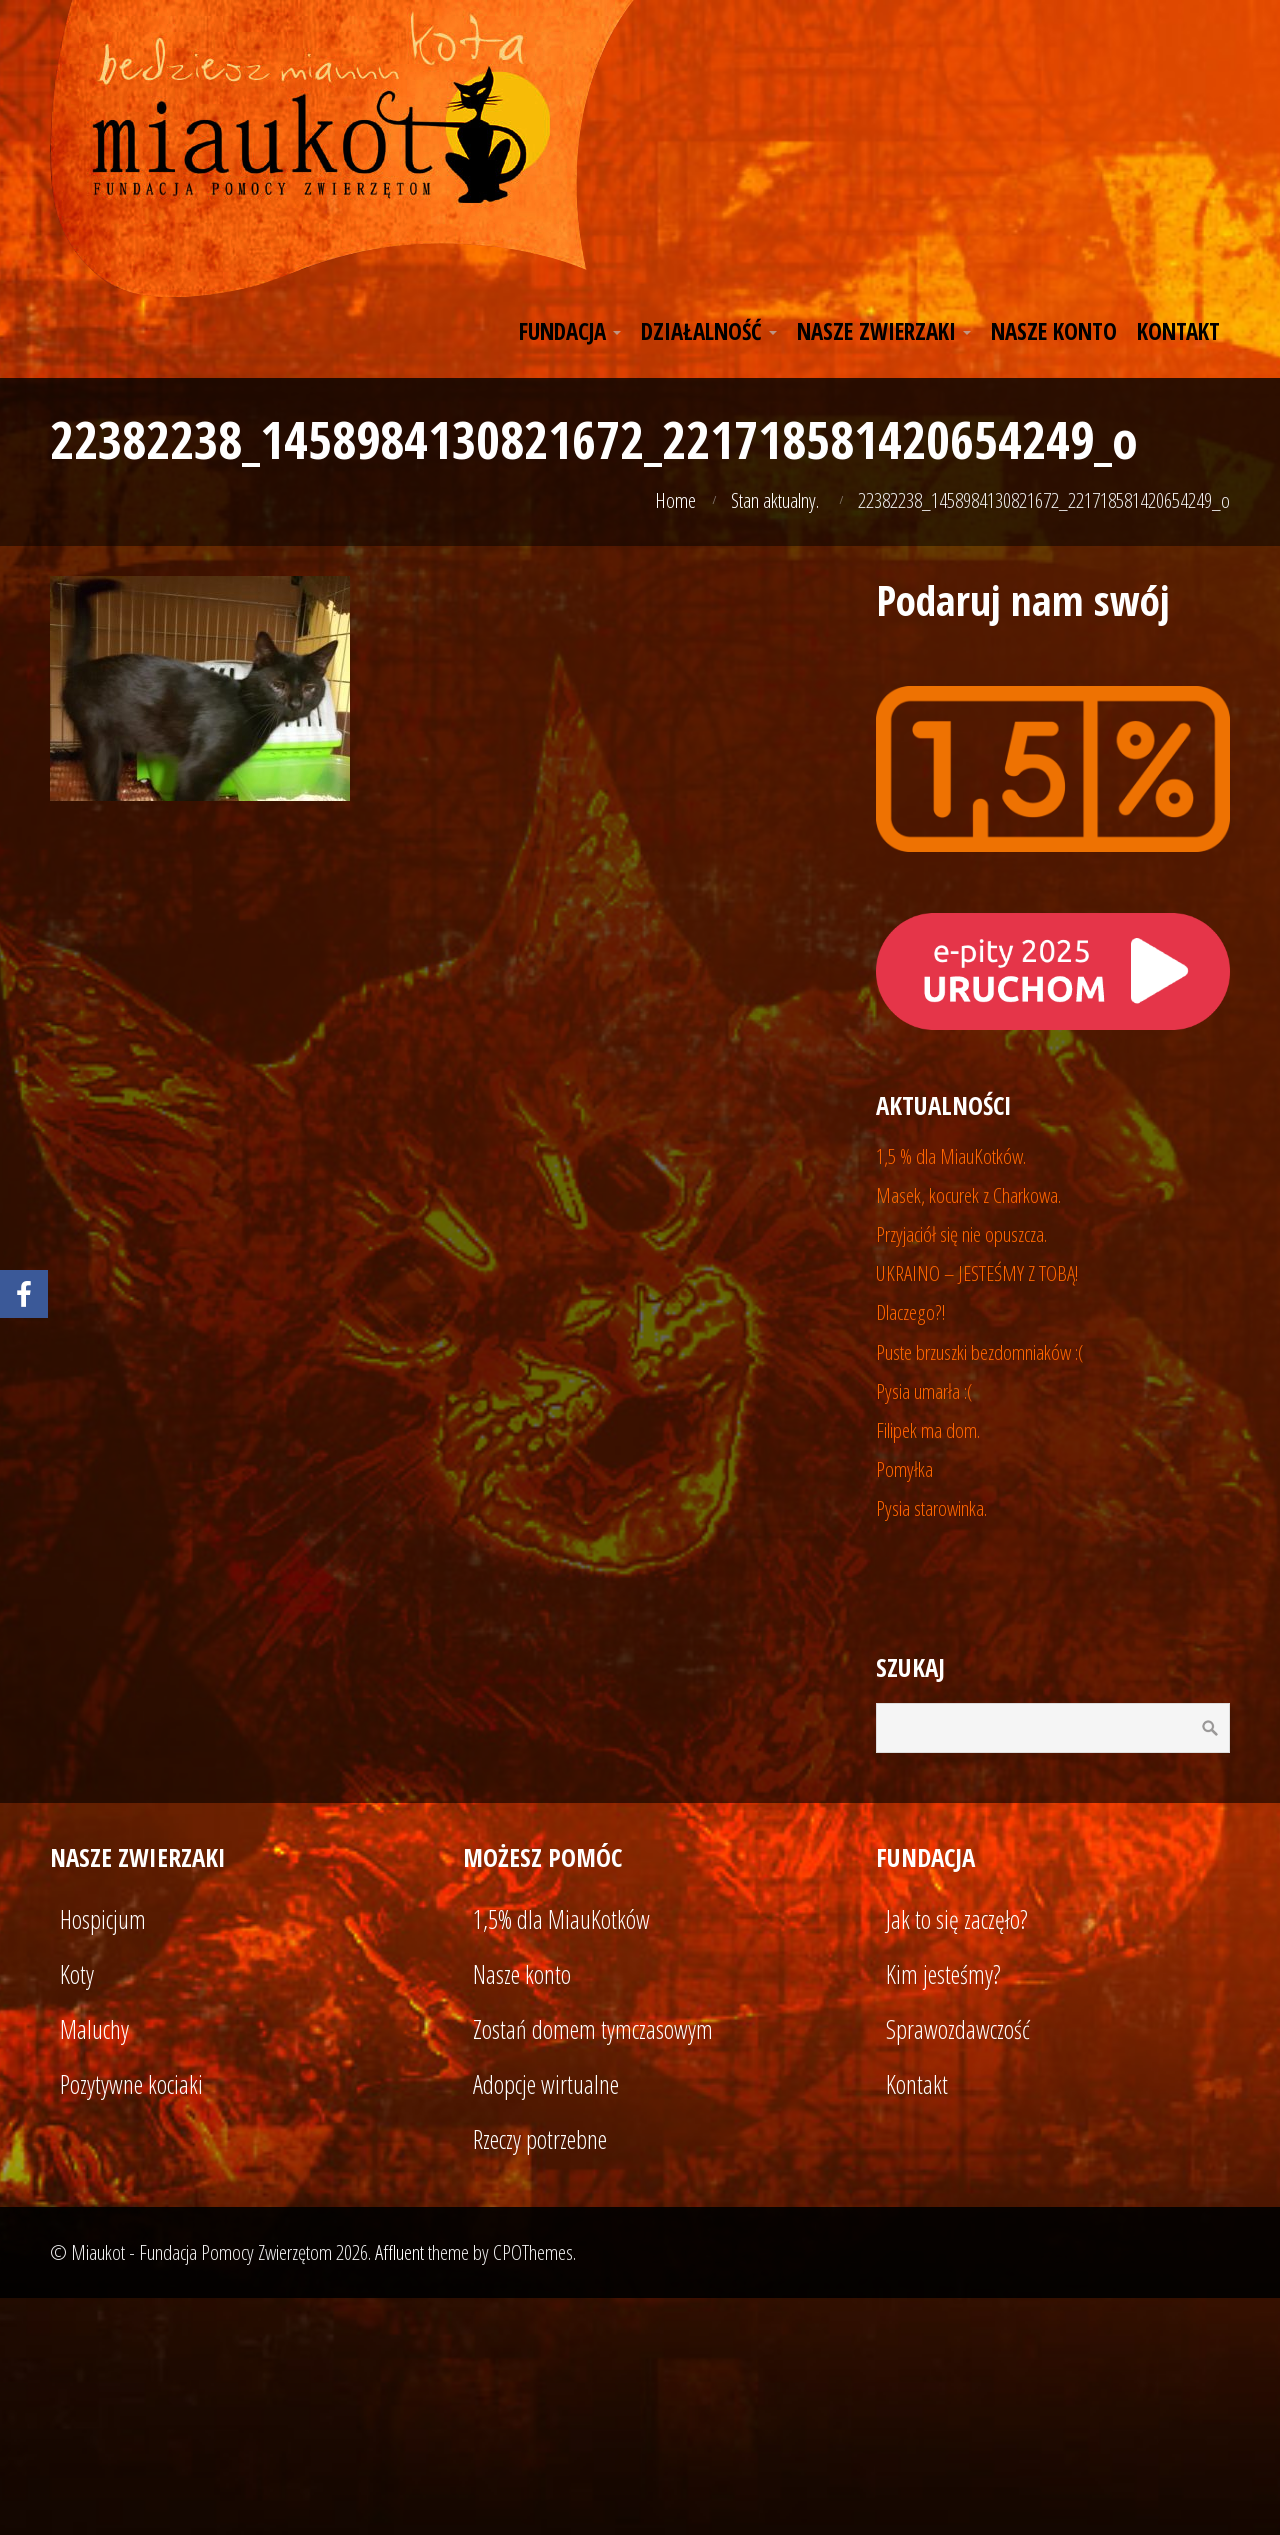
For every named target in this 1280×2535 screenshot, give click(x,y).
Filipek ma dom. (928, 1430)
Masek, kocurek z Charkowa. (968, 1195)
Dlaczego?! (911, 1312)
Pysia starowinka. (931, 1508)
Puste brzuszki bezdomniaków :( (980, 1352)
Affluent (399, 2252)
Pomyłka (904, 1469)
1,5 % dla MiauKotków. (951, 1156)
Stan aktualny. (775, 500)
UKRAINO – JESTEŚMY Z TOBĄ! (977, 1273)
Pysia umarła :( (924, 1391)
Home (675, 500)
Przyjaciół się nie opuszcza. (961, 1234)
